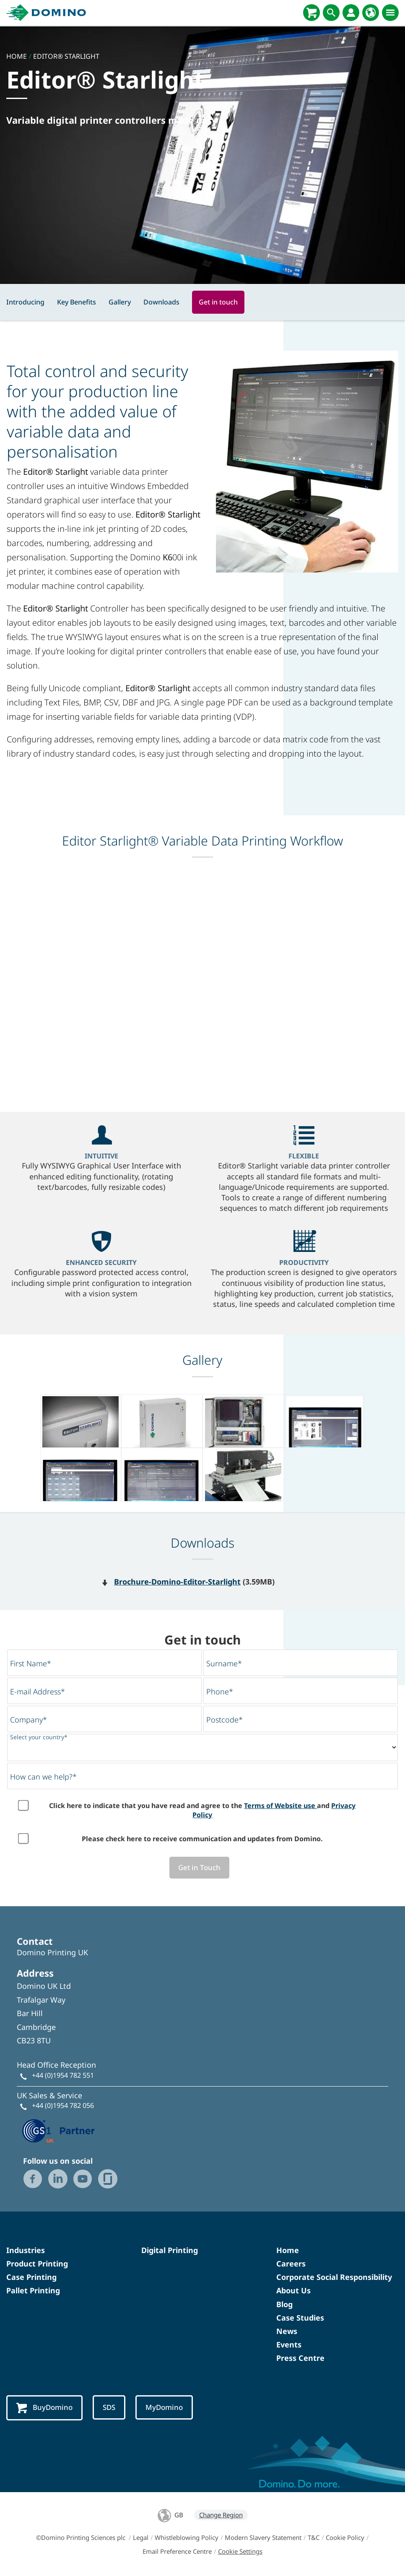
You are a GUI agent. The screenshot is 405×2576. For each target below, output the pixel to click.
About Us (293, 2291)
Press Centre (300, 2358)
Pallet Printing (33, 2291)
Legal (140, 2538)
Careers (291, 2264)
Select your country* (39, 1736)
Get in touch (218, 302)
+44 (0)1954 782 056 (63, 2105)
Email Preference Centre (177, 2552)
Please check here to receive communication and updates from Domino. (202, 1838)
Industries (25, 2251)
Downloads (161, 302)
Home (287, 2251)
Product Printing (37, 2264)
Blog (284, 2304)
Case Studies (300, 2318)
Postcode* (224, 1720)
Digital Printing (169, 2251)
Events (288, 2345)
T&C (313, 2538)
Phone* (219, 1691)
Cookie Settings (240, 2552)
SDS (111, 2408)
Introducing (25, 302)
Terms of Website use (280, 1805)
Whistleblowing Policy (186, 2538)
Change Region (221, 2515)
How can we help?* (43, 1777)
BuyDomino (45, 2408)
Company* (28, 1720)
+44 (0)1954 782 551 (63, 2075)
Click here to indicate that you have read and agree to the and (202, 1810)
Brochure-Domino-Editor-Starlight (177, 1582)
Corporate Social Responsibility (334, 2277)
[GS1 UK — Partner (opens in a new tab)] (59, 2130)
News (286, 2331)
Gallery (120, 302)
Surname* (224, 1663)
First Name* (30, 1663)
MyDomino (167, 2408)
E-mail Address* (37, 1691)
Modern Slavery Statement (263, 2538)
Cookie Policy (345, 2538)
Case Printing (31, 2277)
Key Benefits (76, 302)
